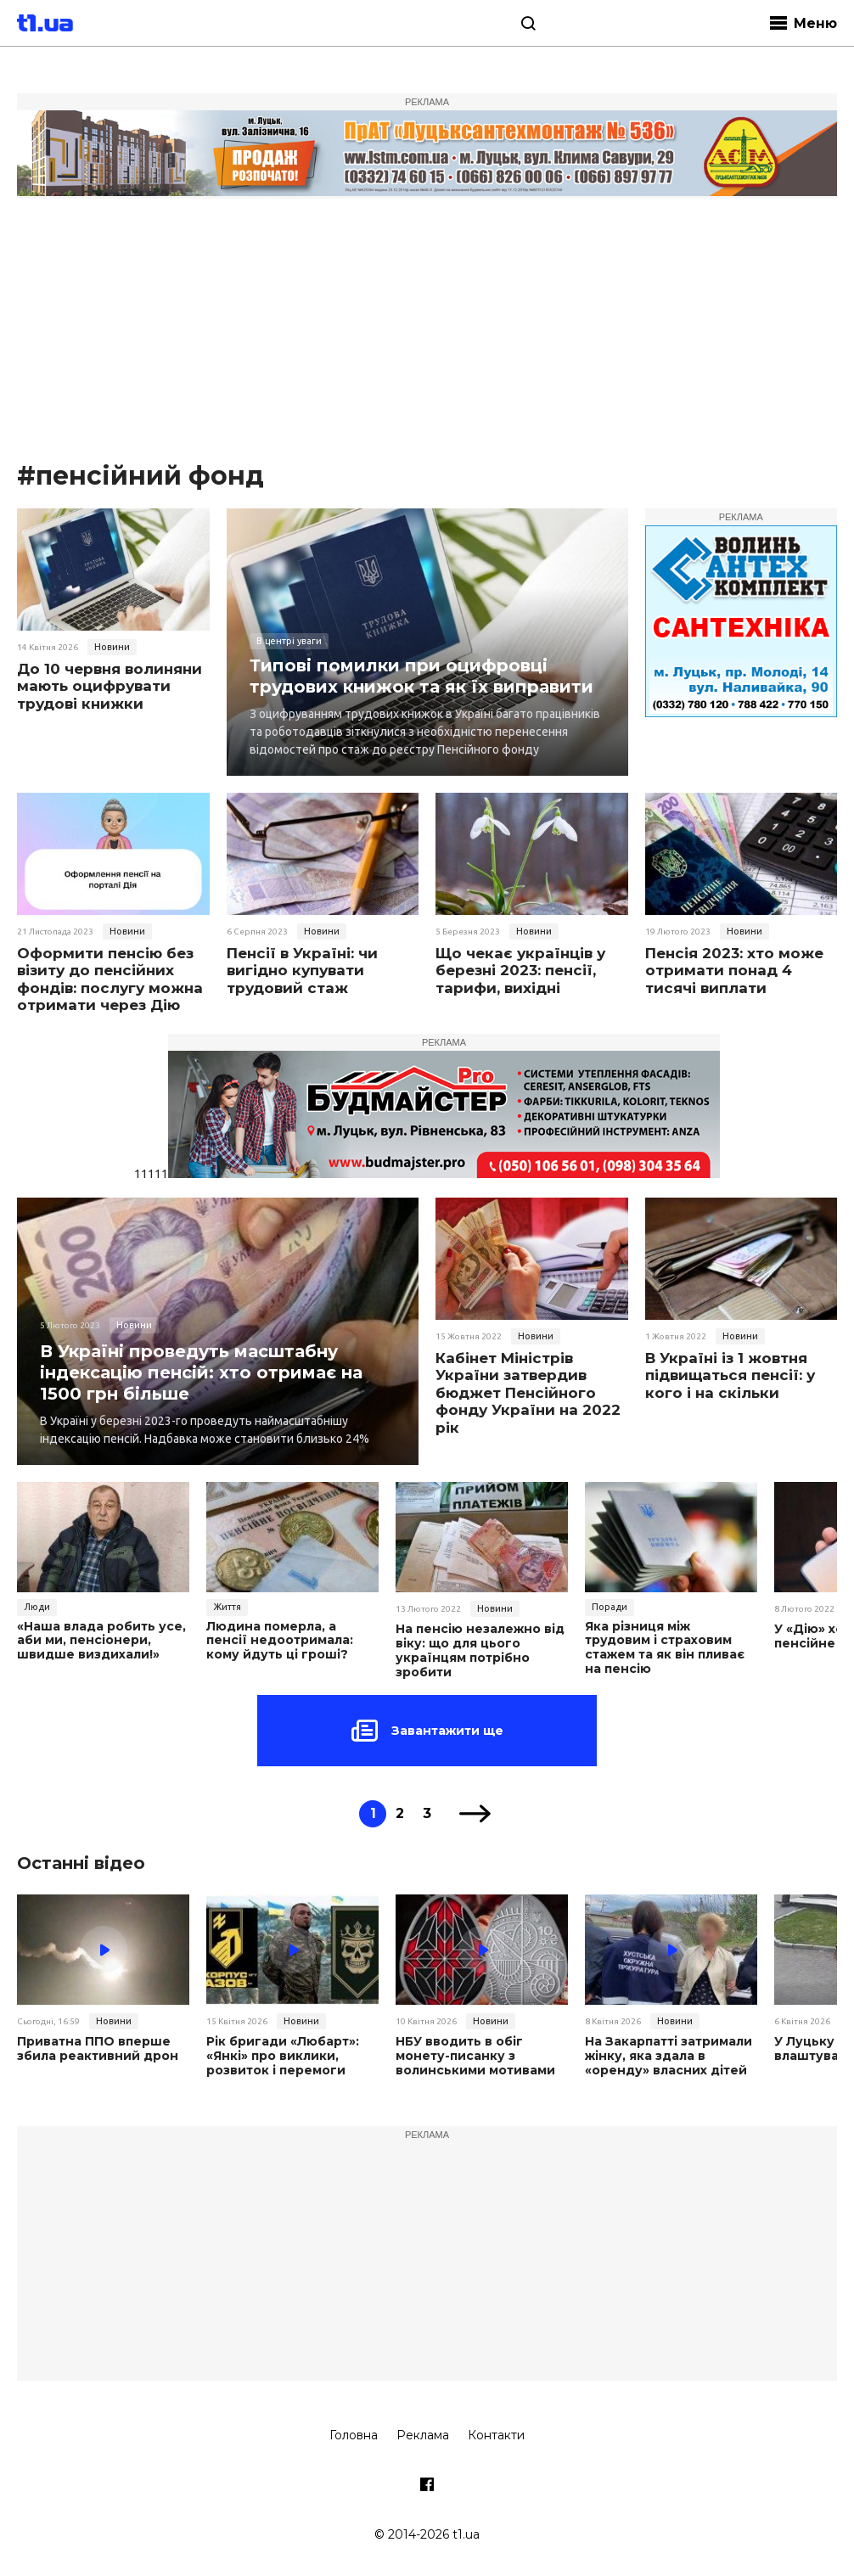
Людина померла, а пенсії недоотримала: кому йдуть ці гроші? (279, 1640)
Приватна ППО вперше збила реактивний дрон (97, 2048)
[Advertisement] (427, 331)
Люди (37, 1607)
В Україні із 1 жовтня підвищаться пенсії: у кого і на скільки (730, 1375)
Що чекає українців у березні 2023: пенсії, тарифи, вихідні (520, 970)
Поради (609, 1607)
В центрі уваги (289, 641)
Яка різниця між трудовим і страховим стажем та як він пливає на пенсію (664, 1647)
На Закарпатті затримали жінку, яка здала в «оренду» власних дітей (668, 2055)
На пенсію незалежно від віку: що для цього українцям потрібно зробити (480, 1650)
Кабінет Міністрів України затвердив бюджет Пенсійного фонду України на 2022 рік (528, 1393)
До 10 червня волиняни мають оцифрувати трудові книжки (109, 686)
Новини (112, 647)
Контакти (496, 2435)
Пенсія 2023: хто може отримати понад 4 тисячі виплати (734, 970)
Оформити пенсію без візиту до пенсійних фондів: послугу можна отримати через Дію (110, 979)
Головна (353, 2435)
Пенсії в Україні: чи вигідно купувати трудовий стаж (302, 970)
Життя (227, 1607)
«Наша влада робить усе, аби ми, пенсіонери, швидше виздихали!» (101, 1640)
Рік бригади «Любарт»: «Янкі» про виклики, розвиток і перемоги (282, 2055)
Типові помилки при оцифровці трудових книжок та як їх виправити (421, 676)
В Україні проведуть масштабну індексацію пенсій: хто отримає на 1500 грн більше (201, 1372)
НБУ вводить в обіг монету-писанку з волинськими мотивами (475, 2055)
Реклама (422, 2435)
